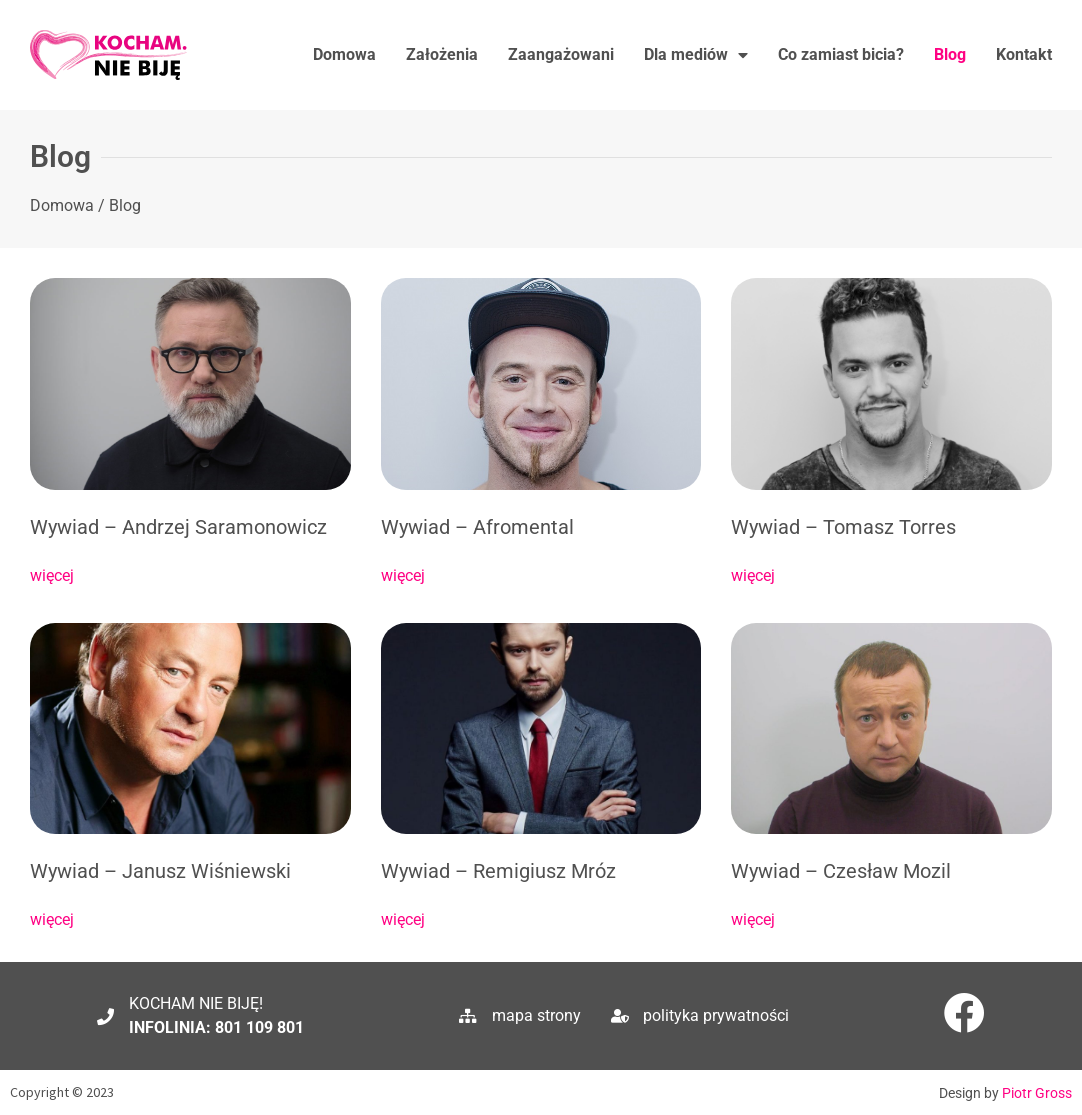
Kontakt (1024, 54)
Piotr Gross (1037, 1093)
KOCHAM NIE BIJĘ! (196, 1003)
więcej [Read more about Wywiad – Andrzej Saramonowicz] (52, 575)
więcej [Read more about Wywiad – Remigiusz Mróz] (403, 919)
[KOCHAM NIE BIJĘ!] (105, 1016)
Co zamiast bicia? (841, 54)
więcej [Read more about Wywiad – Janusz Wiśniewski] (52, 919)
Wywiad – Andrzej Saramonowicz (178, 527)
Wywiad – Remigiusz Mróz (498, 871)
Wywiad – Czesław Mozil (841, 871)
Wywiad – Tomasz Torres (843, 527)
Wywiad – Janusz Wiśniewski (160, 871)
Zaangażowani (561, 54)
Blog (950, 54)
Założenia (442, 54)
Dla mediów (696, 55)
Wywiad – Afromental (477, 527)
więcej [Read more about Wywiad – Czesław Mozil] (753, 919)
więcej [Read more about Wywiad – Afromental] (403, 575)
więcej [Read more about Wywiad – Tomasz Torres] (753, 575)
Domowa (344, 54)
